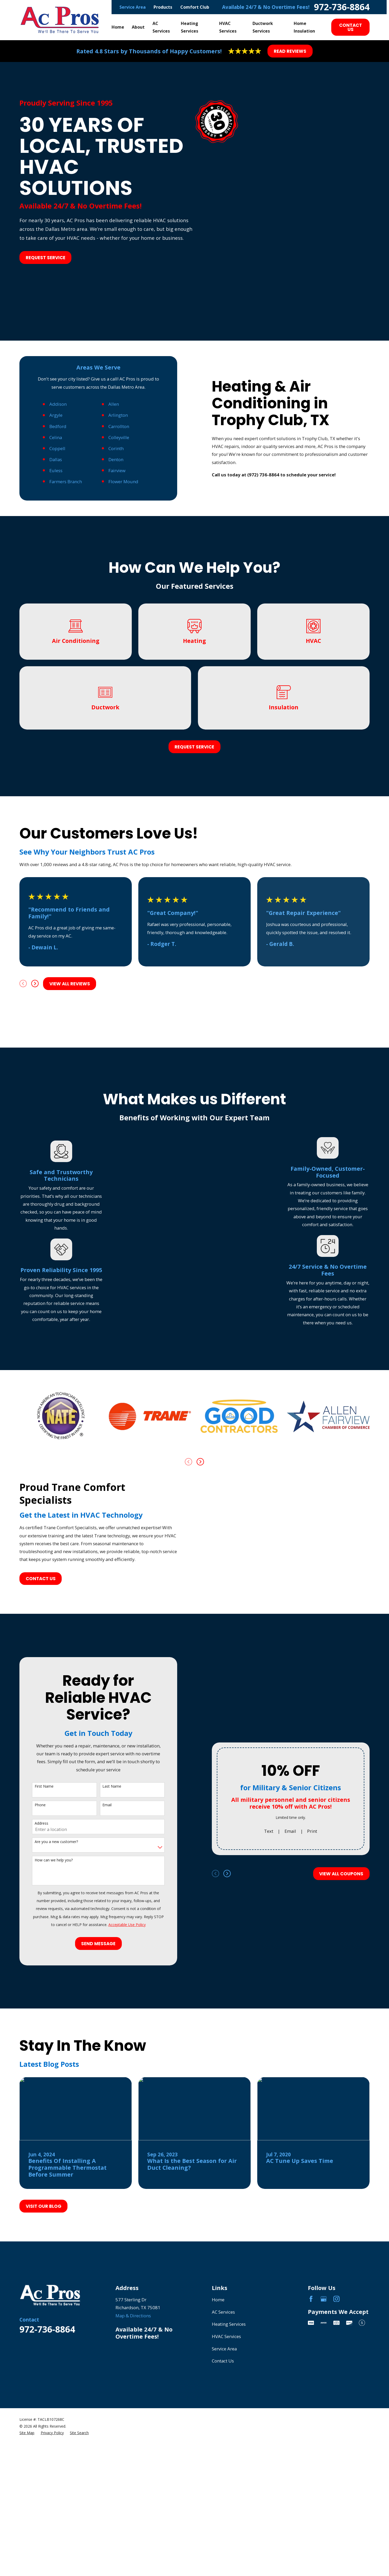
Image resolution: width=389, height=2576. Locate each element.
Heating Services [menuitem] (189, 27)
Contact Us (350, 27)
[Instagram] (336, 2457)
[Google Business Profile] (323, 2457)
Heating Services (229, 2482)
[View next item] (35, 1141)
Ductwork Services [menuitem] (263, 27)
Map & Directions (133, 2473)
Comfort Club (194, 7)
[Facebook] (311, 2457)
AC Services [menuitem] (161, 27)
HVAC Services (226, 2494)
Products (163, 7)
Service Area (132, 7)
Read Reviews (290, 51)
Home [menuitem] (118, 27)
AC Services (223, 2470)
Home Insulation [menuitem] (304, 27)
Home (218, 2457)
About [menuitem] (138, 27)
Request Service (45, 257)
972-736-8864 (342, 7)
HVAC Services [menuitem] (227, 27)
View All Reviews (69, 1141)
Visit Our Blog (43, 2364)
